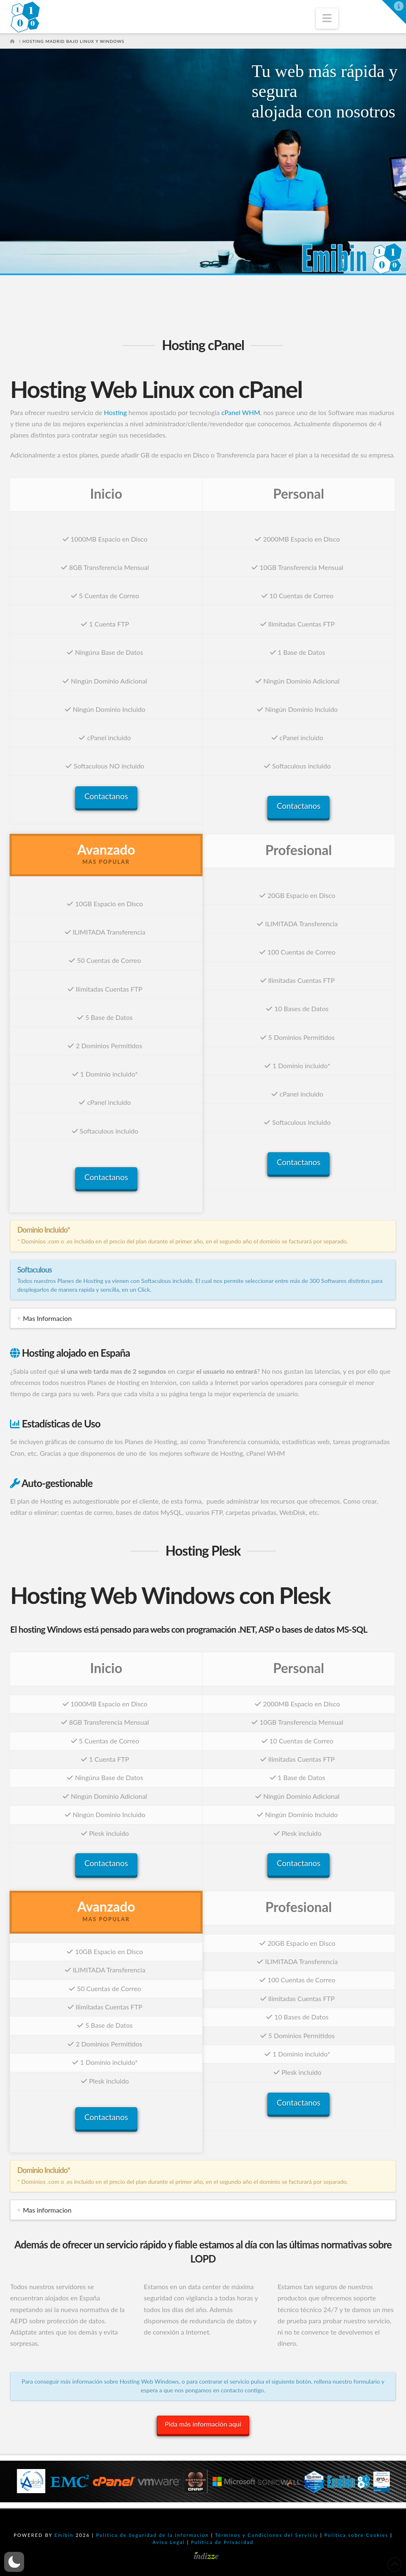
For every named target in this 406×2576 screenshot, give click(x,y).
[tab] (202, 1318)
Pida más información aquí (203, 2424)
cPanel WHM (240, 412)
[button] (327, 18)
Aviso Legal (169, 2542)
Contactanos (106, 796)
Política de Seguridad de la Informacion (152, 2535)
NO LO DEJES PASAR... (185, 163)
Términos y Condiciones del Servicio (266, 2535)
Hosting (115, 412)
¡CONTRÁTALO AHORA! (60, 163)
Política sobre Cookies (356, 2535)
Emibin (64, 2535)
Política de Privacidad (222, 2542)
